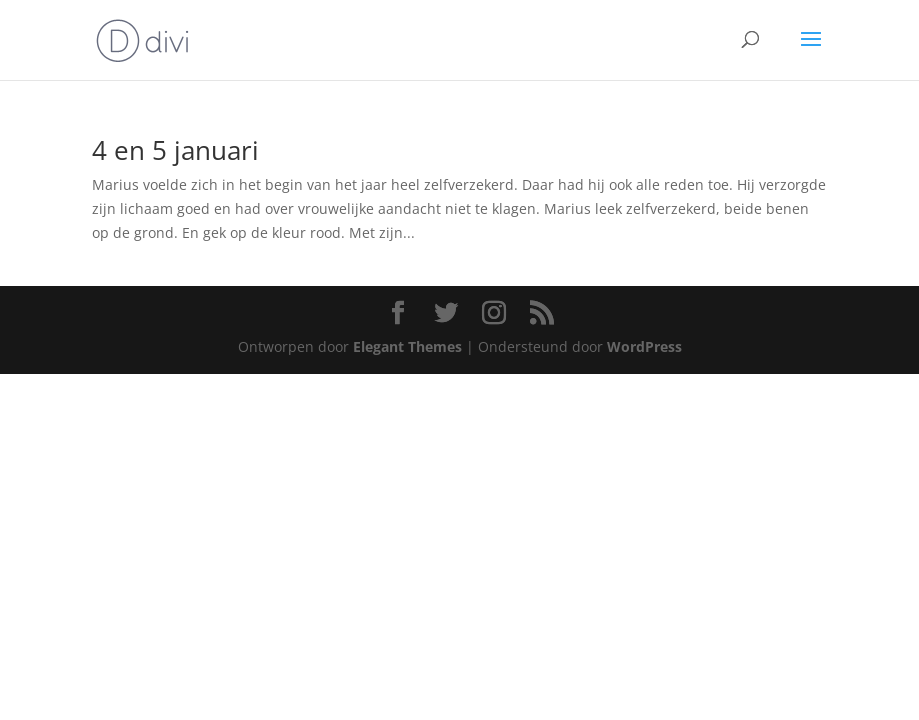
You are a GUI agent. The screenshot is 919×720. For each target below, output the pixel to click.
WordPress (644, 346)
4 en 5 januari (175, 150)
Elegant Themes (407, 346)
